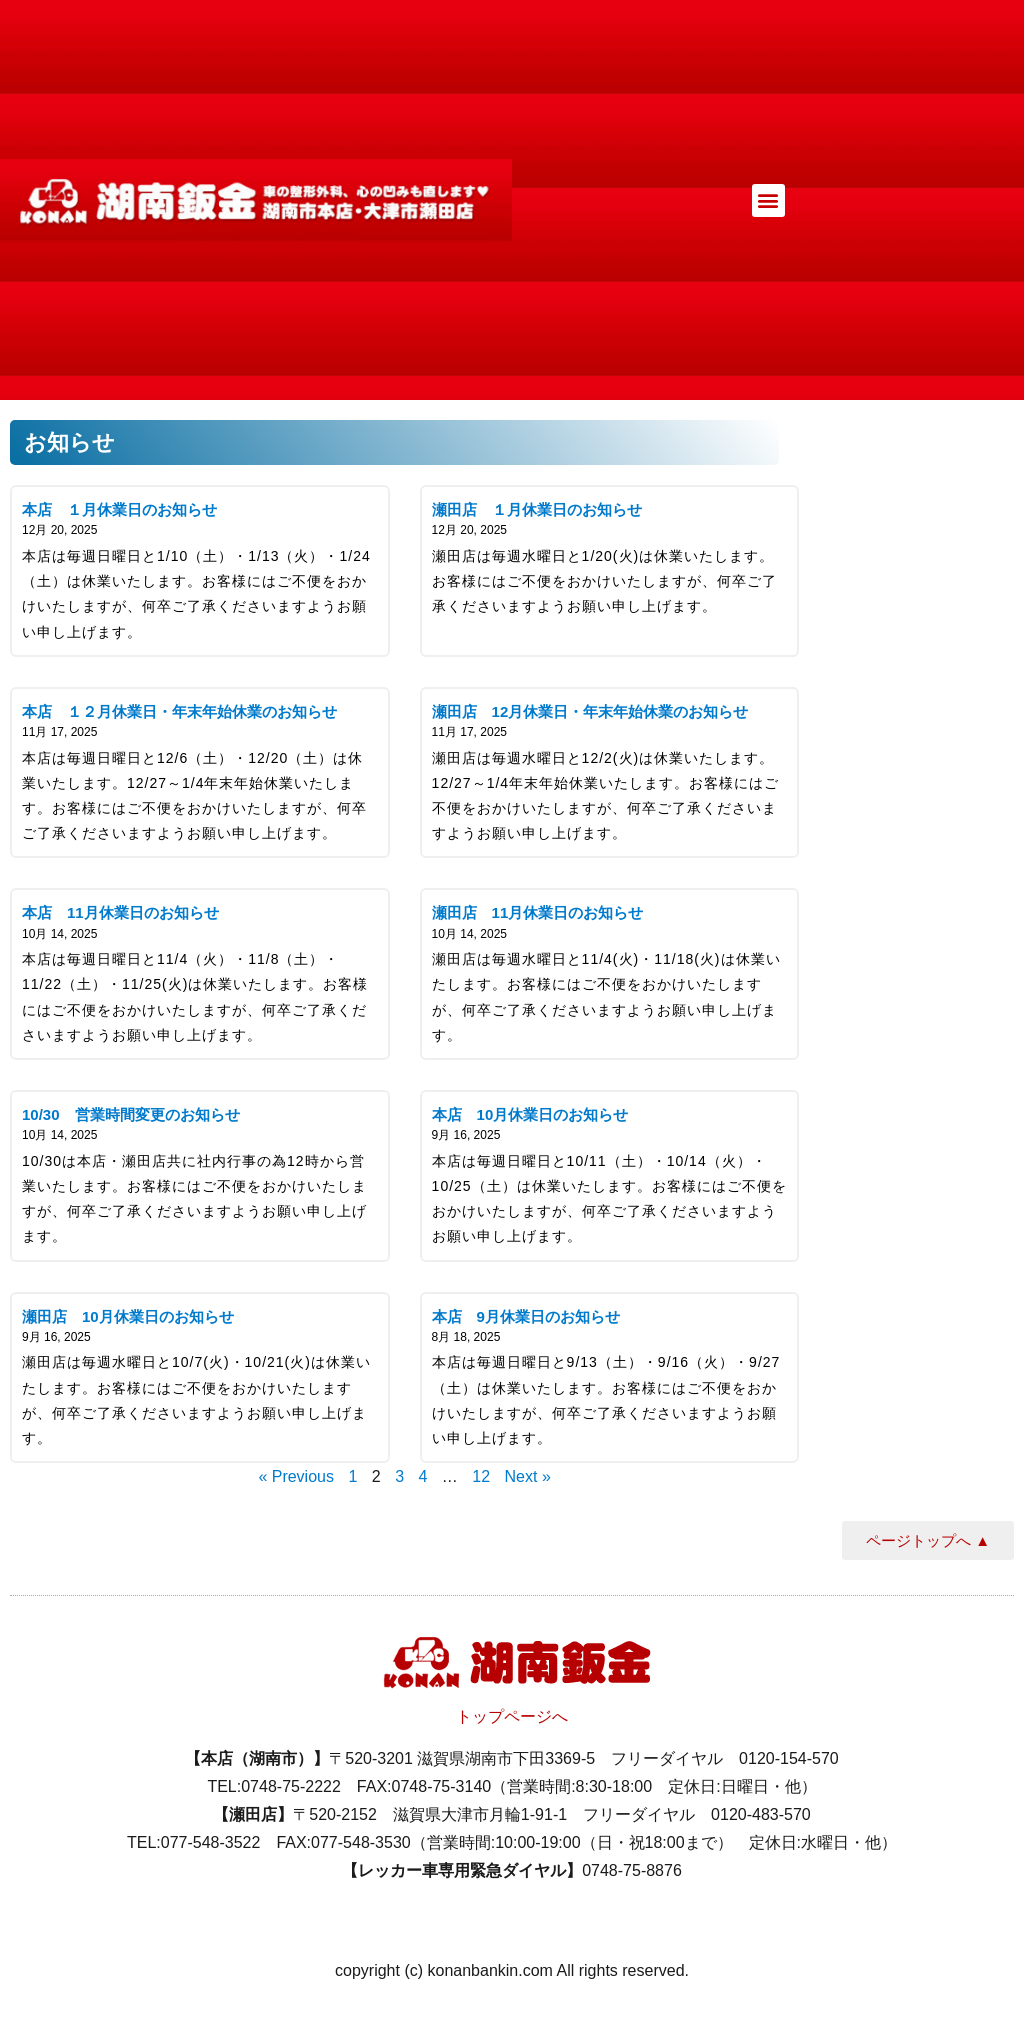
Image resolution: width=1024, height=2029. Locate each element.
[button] (768, 200)
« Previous (296, 1476)
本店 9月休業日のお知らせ (526, 1316)
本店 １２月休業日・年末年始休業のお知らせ (179, 711)
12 (481, 1476)
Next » (528, 1476)
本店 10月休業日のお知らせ (530, 1114)
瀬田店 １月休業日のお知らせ (537, 509)
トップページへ (512, 1716)
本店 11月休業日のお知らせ (120, 912)
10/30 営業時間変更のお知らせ (131, 1114)
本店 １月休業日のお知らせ (119, 509)
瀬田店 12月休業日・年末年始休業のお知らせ (590, 711)
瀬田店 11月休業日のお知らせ (538, 912)
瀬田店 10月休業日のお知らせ (128, 1316)
